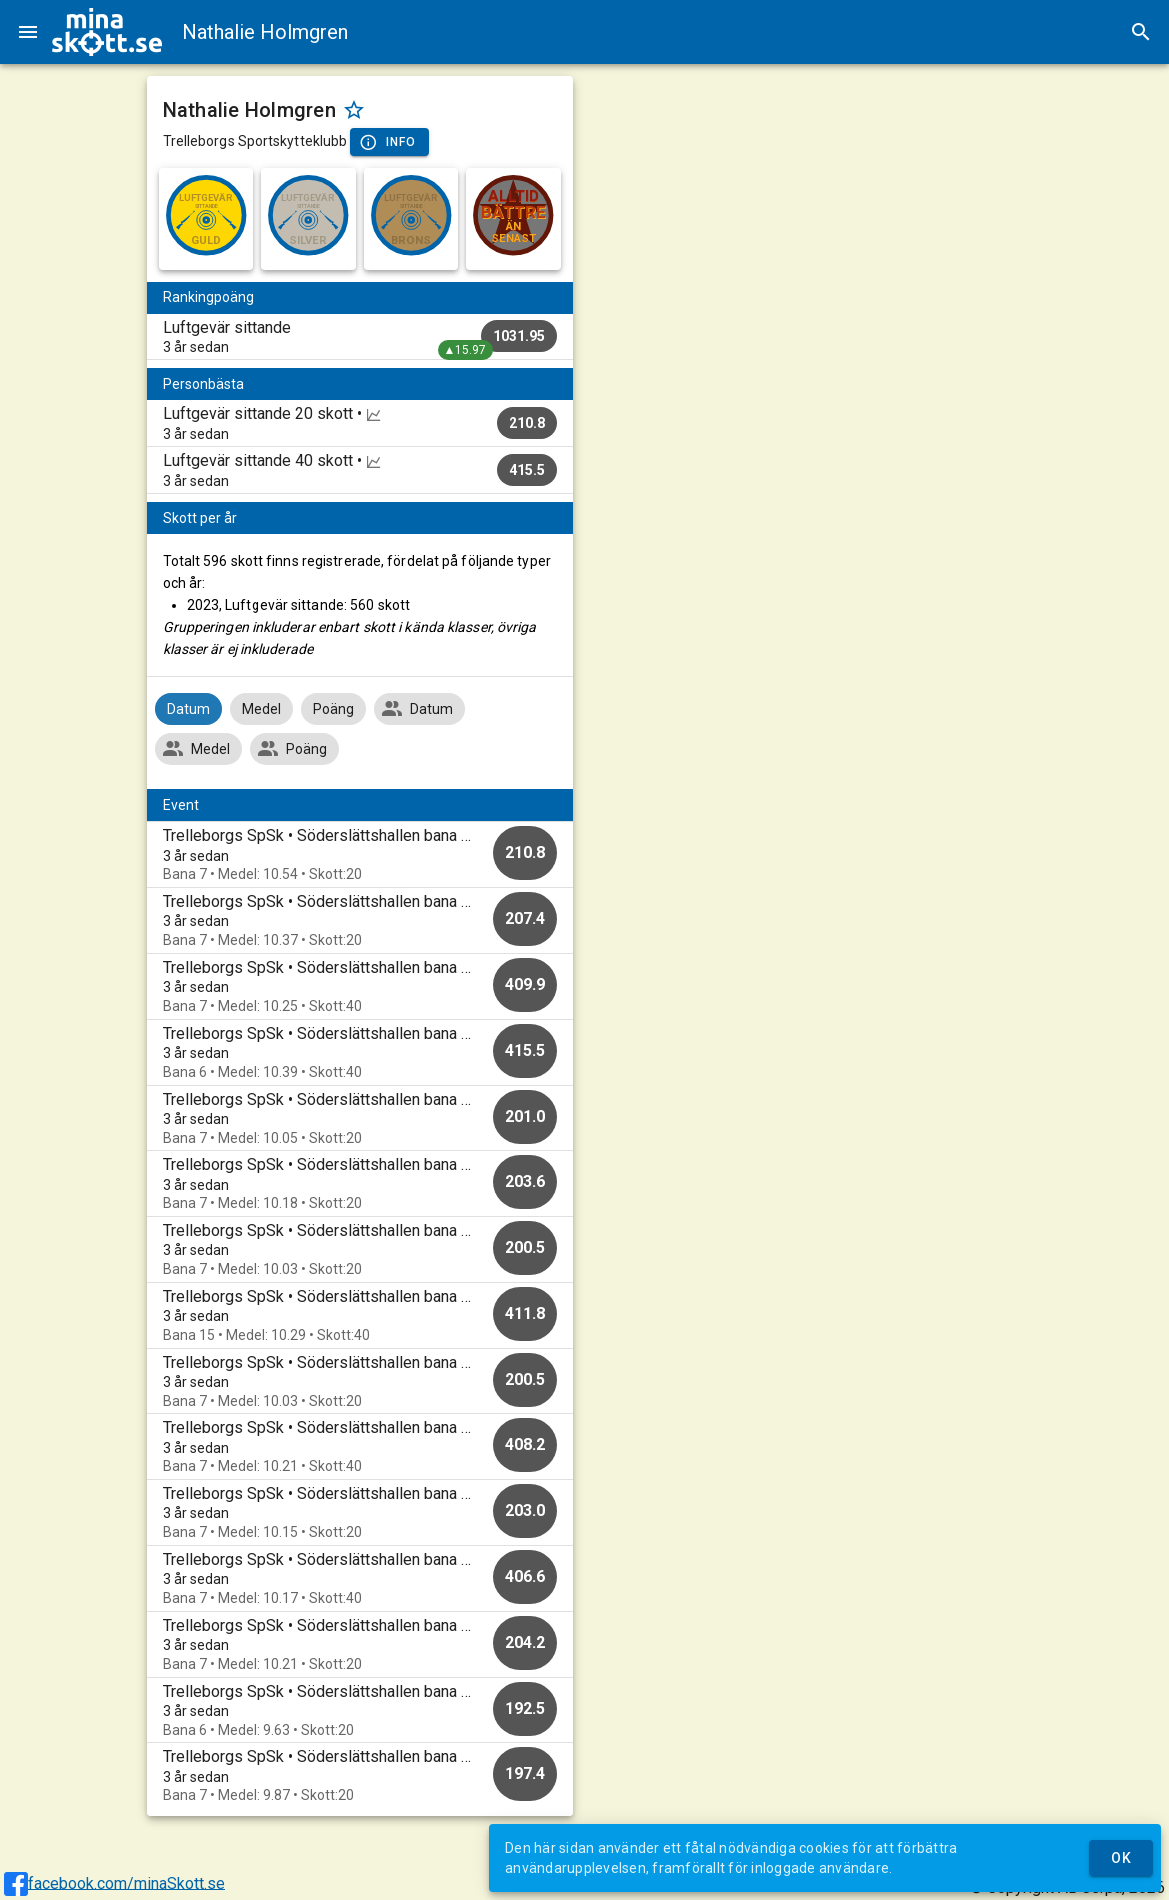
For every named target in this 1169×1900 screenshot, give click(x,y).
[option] (360, 854)
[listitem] (360, 337)
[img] (107, 32)
